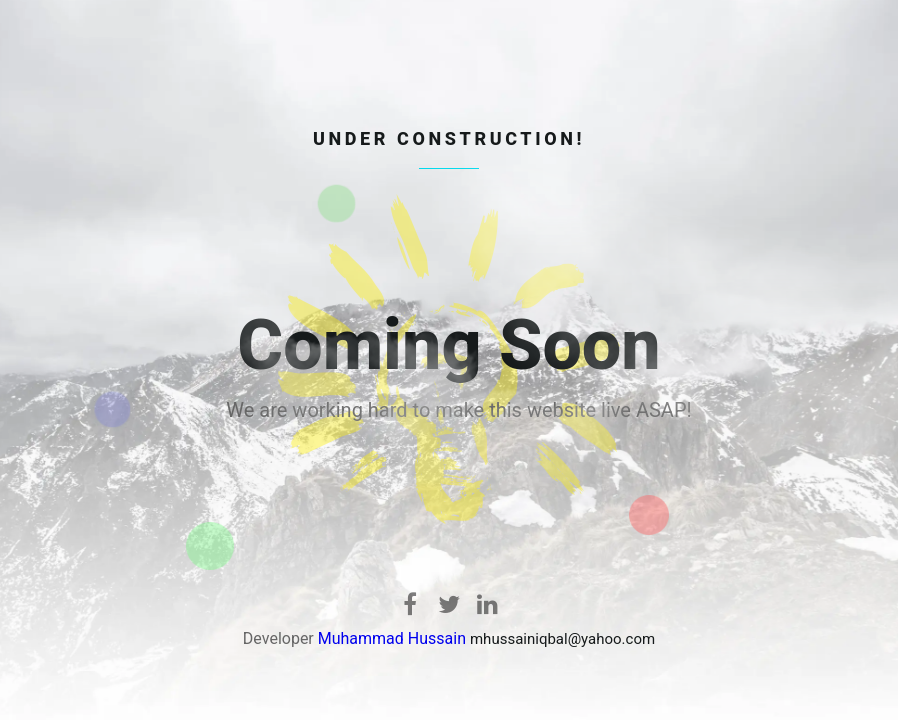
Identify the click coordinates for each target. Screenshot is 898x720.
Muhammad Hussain (392, 638)
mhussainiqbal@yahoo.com (562, 639)
